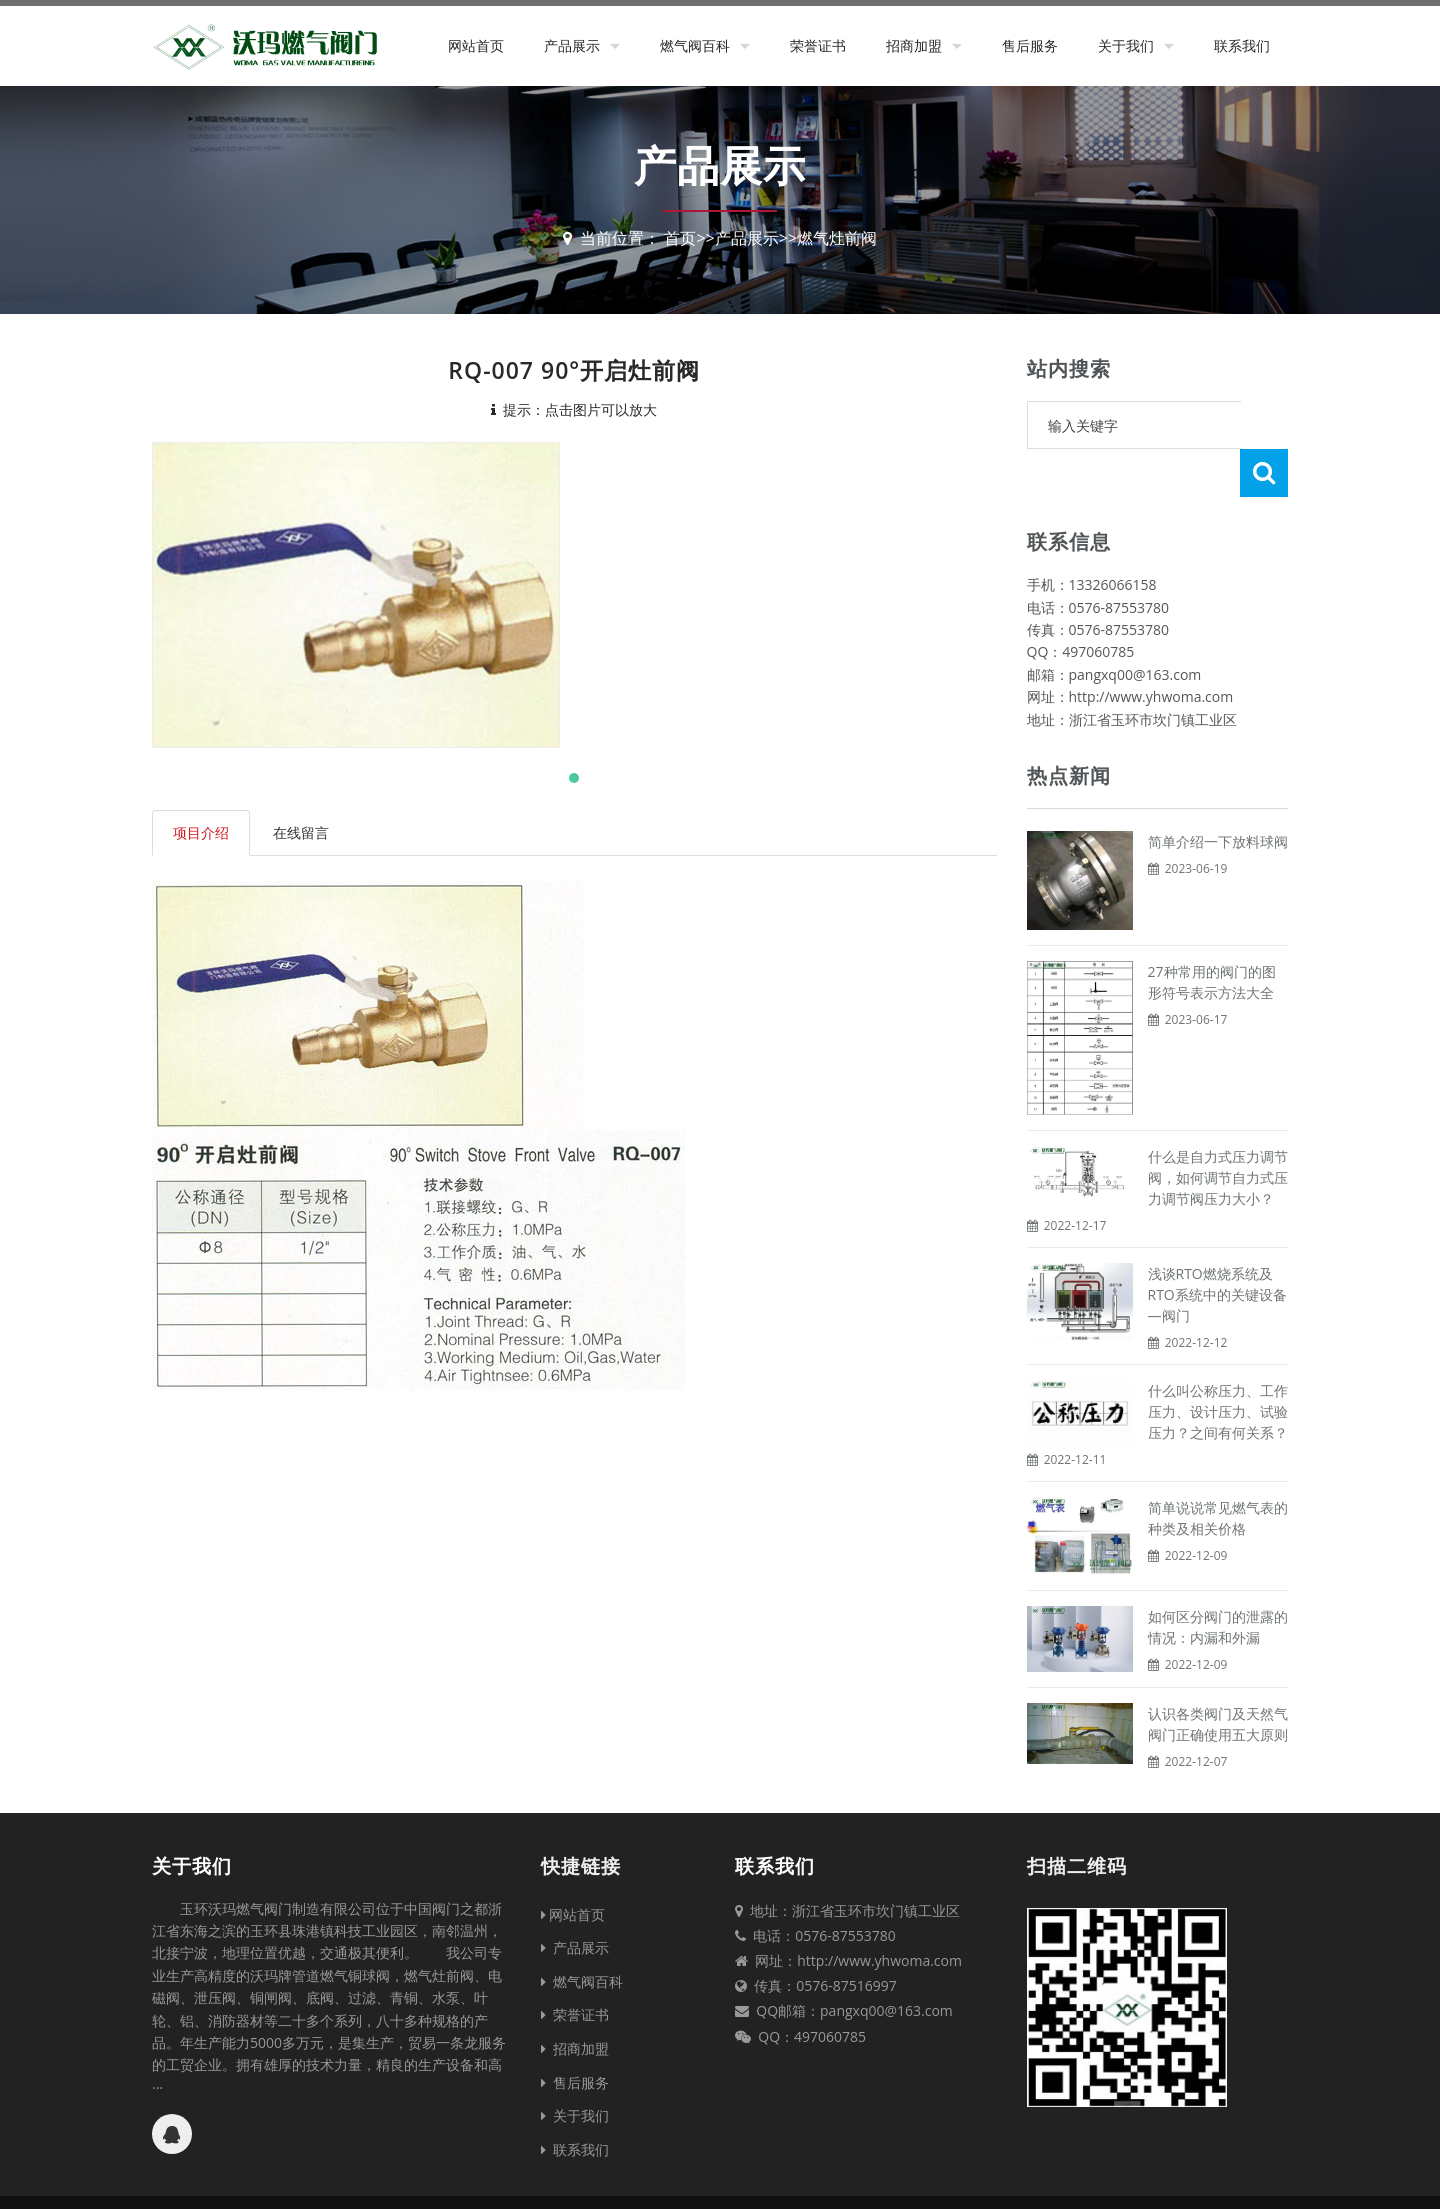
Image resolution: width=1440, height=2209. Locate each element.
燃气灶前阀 (837, 238)
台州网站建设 (969, 2178)
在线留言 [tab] (301, 832)
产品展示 (572, 45)
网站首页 (476, 45)
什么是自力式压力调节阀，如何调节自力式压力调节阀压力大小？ (1218, 1129)
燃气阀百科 (695, 45)
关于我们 (1126, 45)
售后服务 (1030, 45)
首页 (680, 238)
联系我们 (1242, 45)
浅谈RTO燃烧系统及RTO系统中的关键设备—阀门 (1217, 1246)
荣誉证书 (818, 45)
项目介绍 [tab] (201, 832)
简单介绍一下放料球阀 (1218, 793)
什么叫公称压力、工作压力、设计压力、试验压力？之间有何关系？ (1218, 1363)
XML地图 (895, 2178)
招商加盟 (914, 45)
